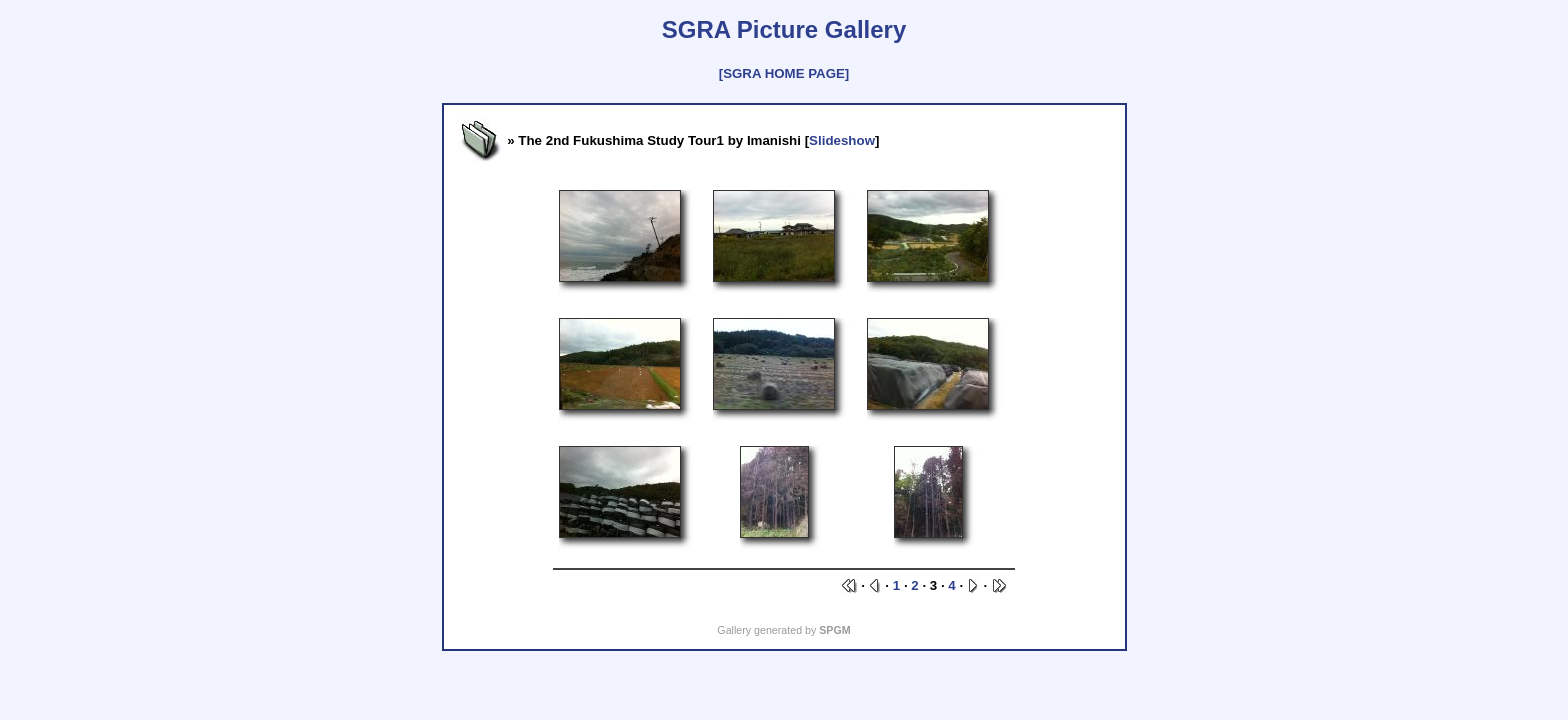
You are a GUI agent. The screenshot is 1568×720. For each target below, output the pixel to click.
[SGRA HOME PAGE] (784, 73)
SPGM (834, 630)
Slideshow (842, 140)
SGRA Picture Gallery (784, 29)
